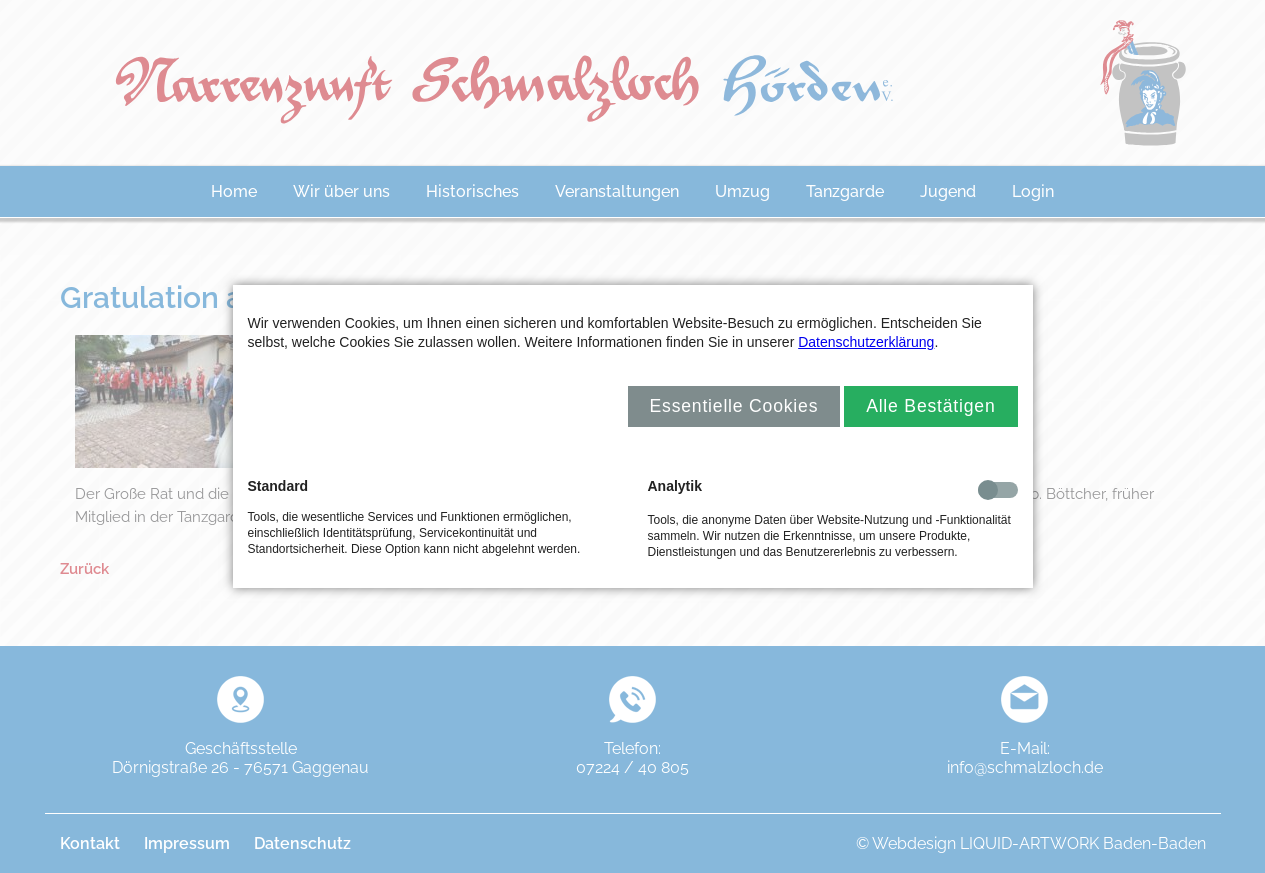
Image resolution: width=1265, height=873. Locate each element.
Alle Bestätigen (930, 406)
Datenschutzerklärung (866, 342)
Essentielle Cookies (734, 406)
